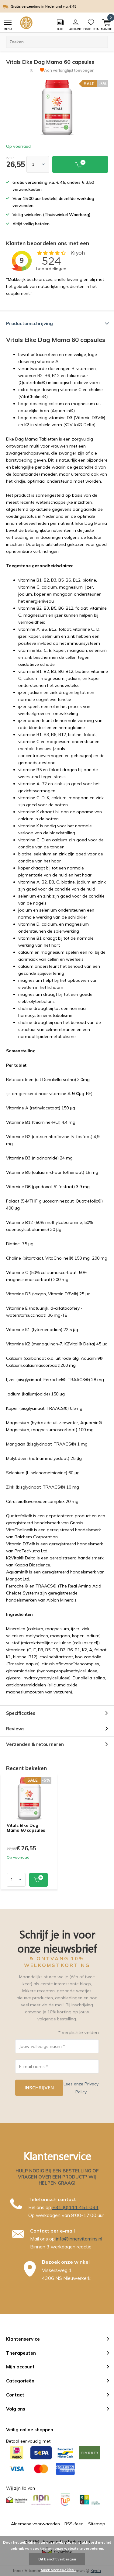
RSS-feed (74, 2524)
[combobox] (57, 42)
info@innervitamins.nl (79, 2239)
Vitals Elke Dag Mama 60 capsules (26, 1828)
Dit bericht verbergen (57, 2559)
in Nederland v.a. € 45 (61, 6)
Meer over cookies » (59, 2569)
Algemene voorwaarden (35, 2524)
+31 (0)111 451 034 (75, 2207)
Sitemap (96, 2524)
